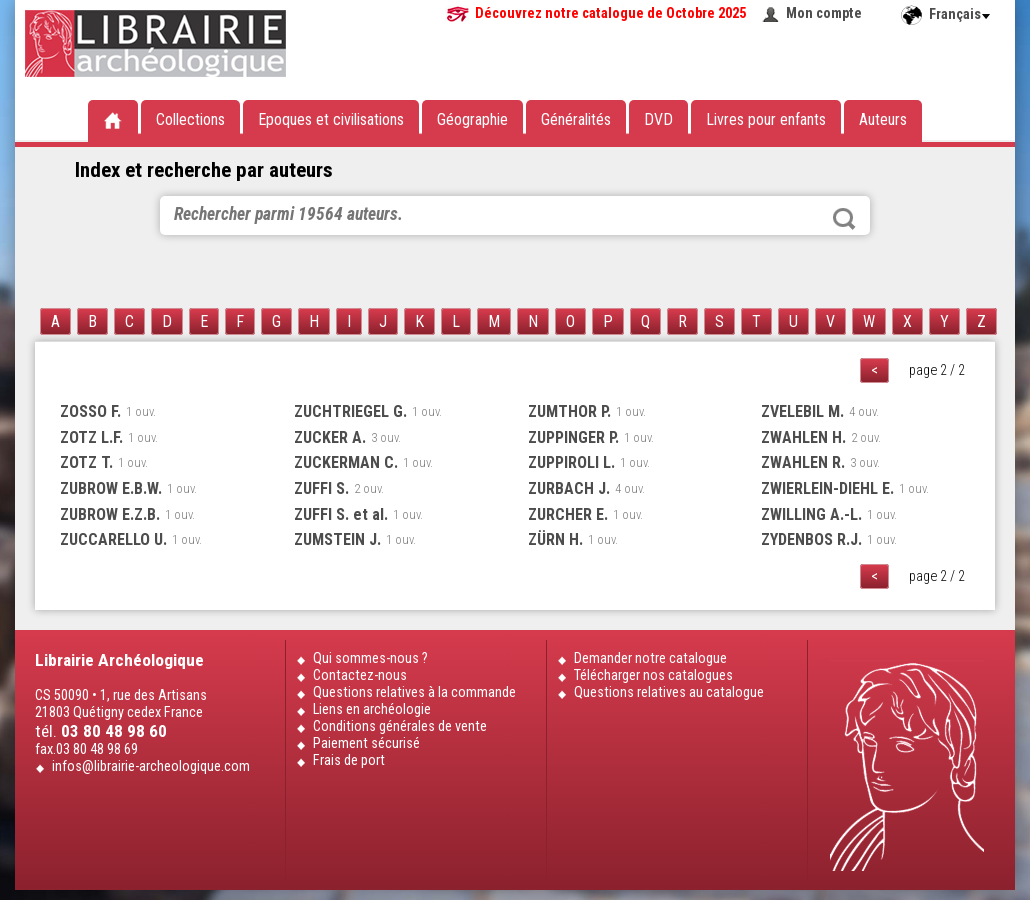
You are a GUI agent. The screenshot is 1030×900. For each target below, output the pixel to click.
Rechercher (844, 219)
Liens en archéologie (372, 709)
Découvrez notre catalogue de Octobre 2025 (610, 13)
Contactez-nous (360, 675)
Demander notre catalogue (650, 658)
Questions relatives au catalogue (669, 692)
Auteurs (883, 119)
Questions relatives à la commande (414, 692)
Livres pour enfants (766, 119)
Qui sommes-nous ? (370, 658)
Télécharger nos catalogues (653, 675)
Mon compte (824, 13)
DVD (658, 119)
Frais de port (349, 760)
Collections (190, 119)
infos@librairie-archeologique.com (151, 766)
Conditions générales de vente (400, 726)
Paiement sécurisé (366, 743)
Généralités (576, 119)
